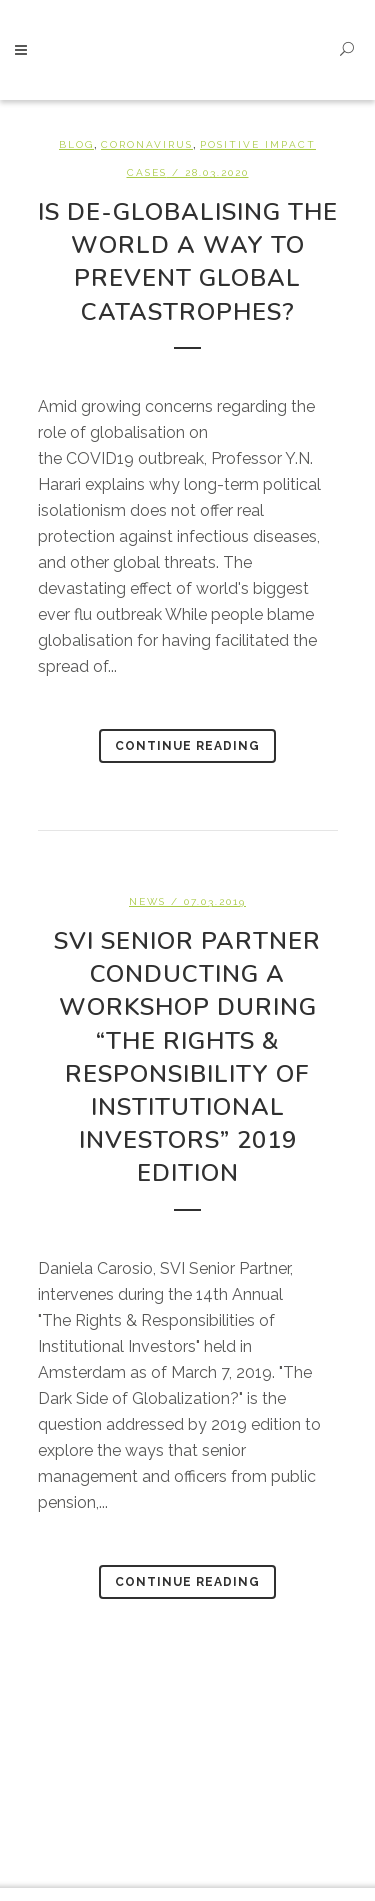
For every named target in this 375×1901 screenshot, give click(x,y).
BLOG (76, 144)
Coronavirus (147, 144)
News (147, 901)
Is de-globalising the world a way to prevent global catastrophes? (188, 262)
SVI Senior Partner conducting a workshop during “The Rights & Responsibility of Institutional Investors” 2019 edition (187, 1057)
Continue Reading (187, 746)
